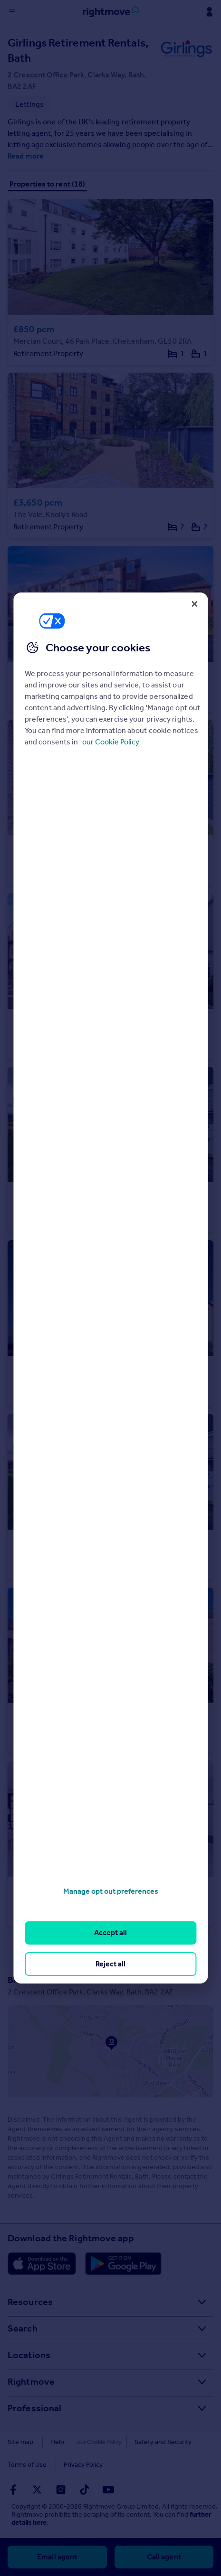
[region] (110, 1288)
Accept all (110, 1932)
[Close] (194, 603)
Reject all (110, 1963)
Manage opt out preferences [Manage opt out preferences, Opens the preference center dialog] (110, 1891)
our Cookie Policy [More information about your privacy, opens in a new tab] (110, 741)
